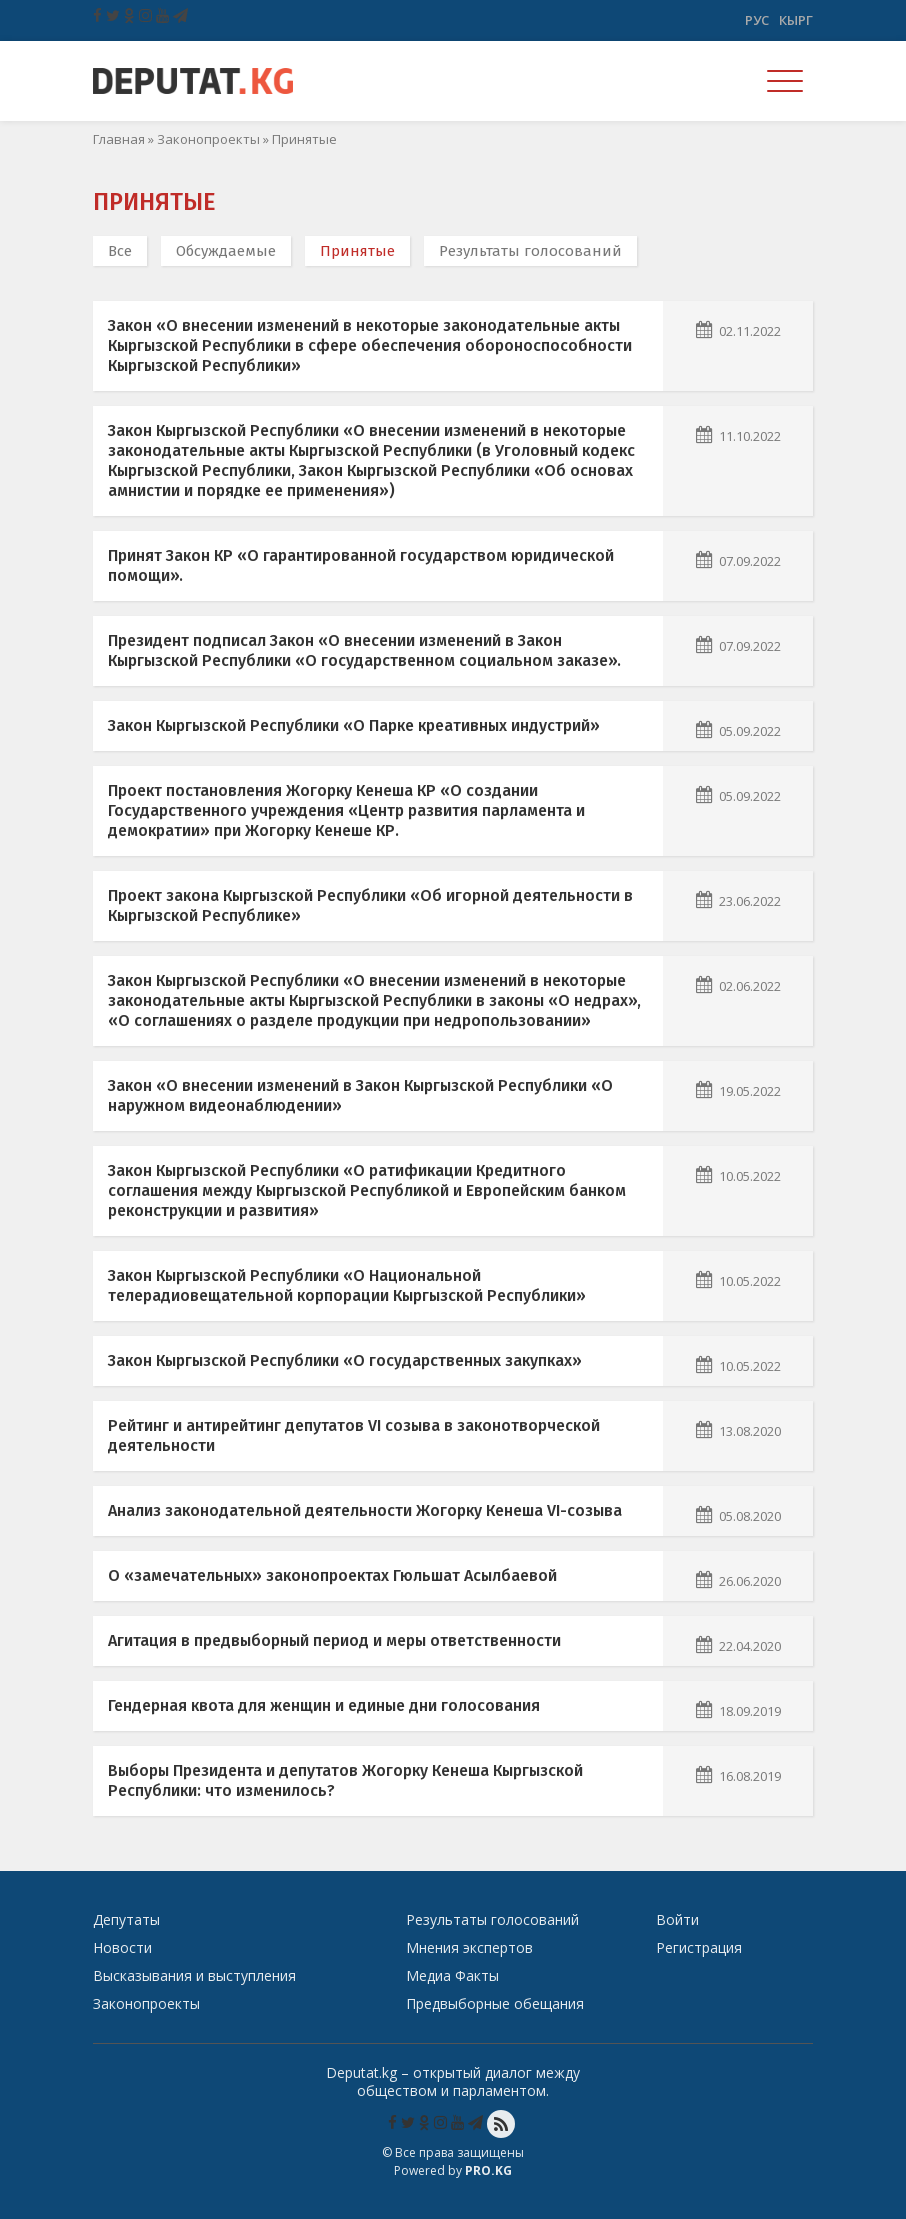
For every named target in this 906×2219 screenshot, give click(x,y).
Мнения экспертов (469, 1947)
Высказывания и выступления (194, 1975)
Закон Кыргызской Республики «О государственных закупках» (345, 1360)
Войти (677, 1919)
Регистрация (699, 1947)
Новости (122, 1947)
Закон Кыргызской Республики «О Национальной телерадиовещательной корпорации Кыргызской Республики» (347, 1285)
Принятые (357, 251)
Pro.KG (488, 2170)
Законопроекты (208, 139)
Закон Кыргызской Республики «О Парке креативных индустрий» (354, 725)
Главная (119, 139)
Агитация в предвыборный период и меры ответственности (334, 1640)
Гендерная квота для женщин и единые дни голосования (324, 1705)
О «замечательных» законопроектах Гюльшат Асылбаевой (332, 1575)
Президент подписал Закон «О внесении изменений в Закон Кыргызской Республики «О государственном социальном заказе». (364, 650)
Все (120, 251)
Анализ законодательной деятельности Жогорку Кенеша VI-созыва (365, 1510)
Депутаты (126, 1919)
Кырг (796, 20)
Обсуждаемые (226, 251)
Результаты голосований (530, 251)
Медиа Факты (452, 1975)
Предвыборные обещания (495, 2003)
